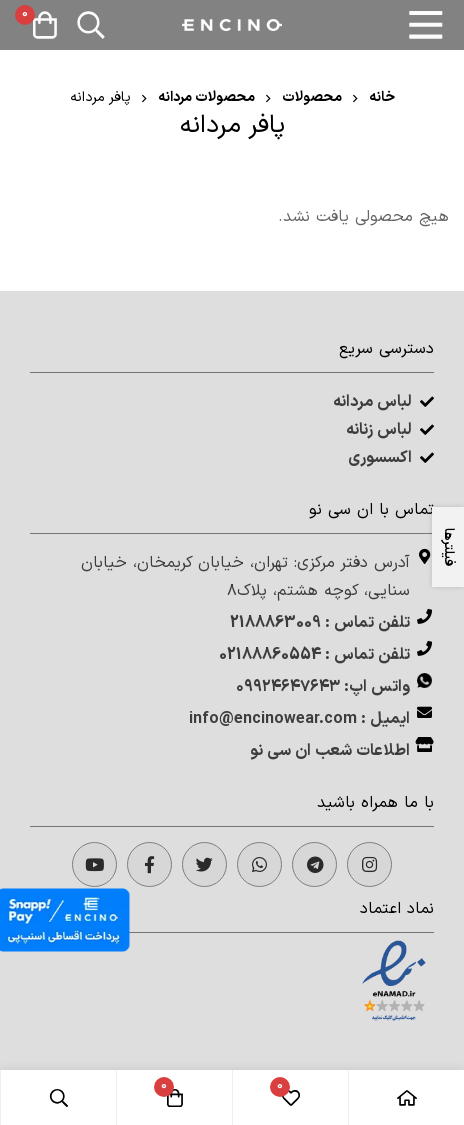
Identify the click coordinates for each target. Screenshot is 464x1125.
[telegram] (314, 864)
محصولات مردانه (206, 97)
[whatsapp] (259, 864)
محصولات (312, 97)
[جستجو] (91, 25)
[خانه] (406, 1097)
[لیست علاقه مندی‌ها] (290, 1097)
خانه (382, 97)
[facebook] (149, 864)
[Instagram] (369, 864)
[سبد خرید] (45, 25)
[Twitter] (204, 864)
